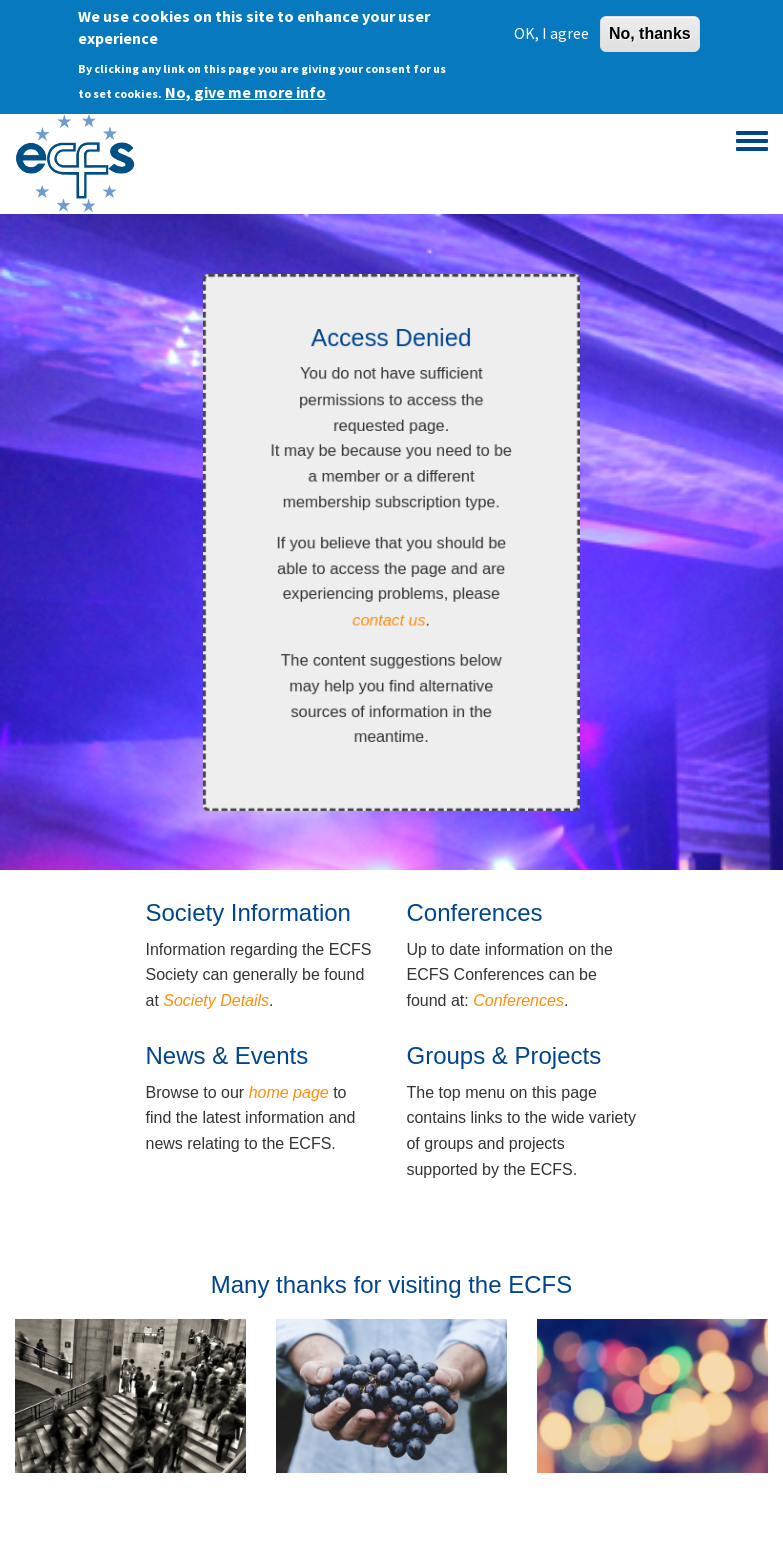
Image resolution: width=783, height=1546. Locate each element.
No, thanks (650, 30)
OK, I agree (551, 30)
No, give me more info (245, 90)
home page (289, 1092)
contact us (389, 619)
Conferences (518, 1000)
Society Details (216, 1000)
